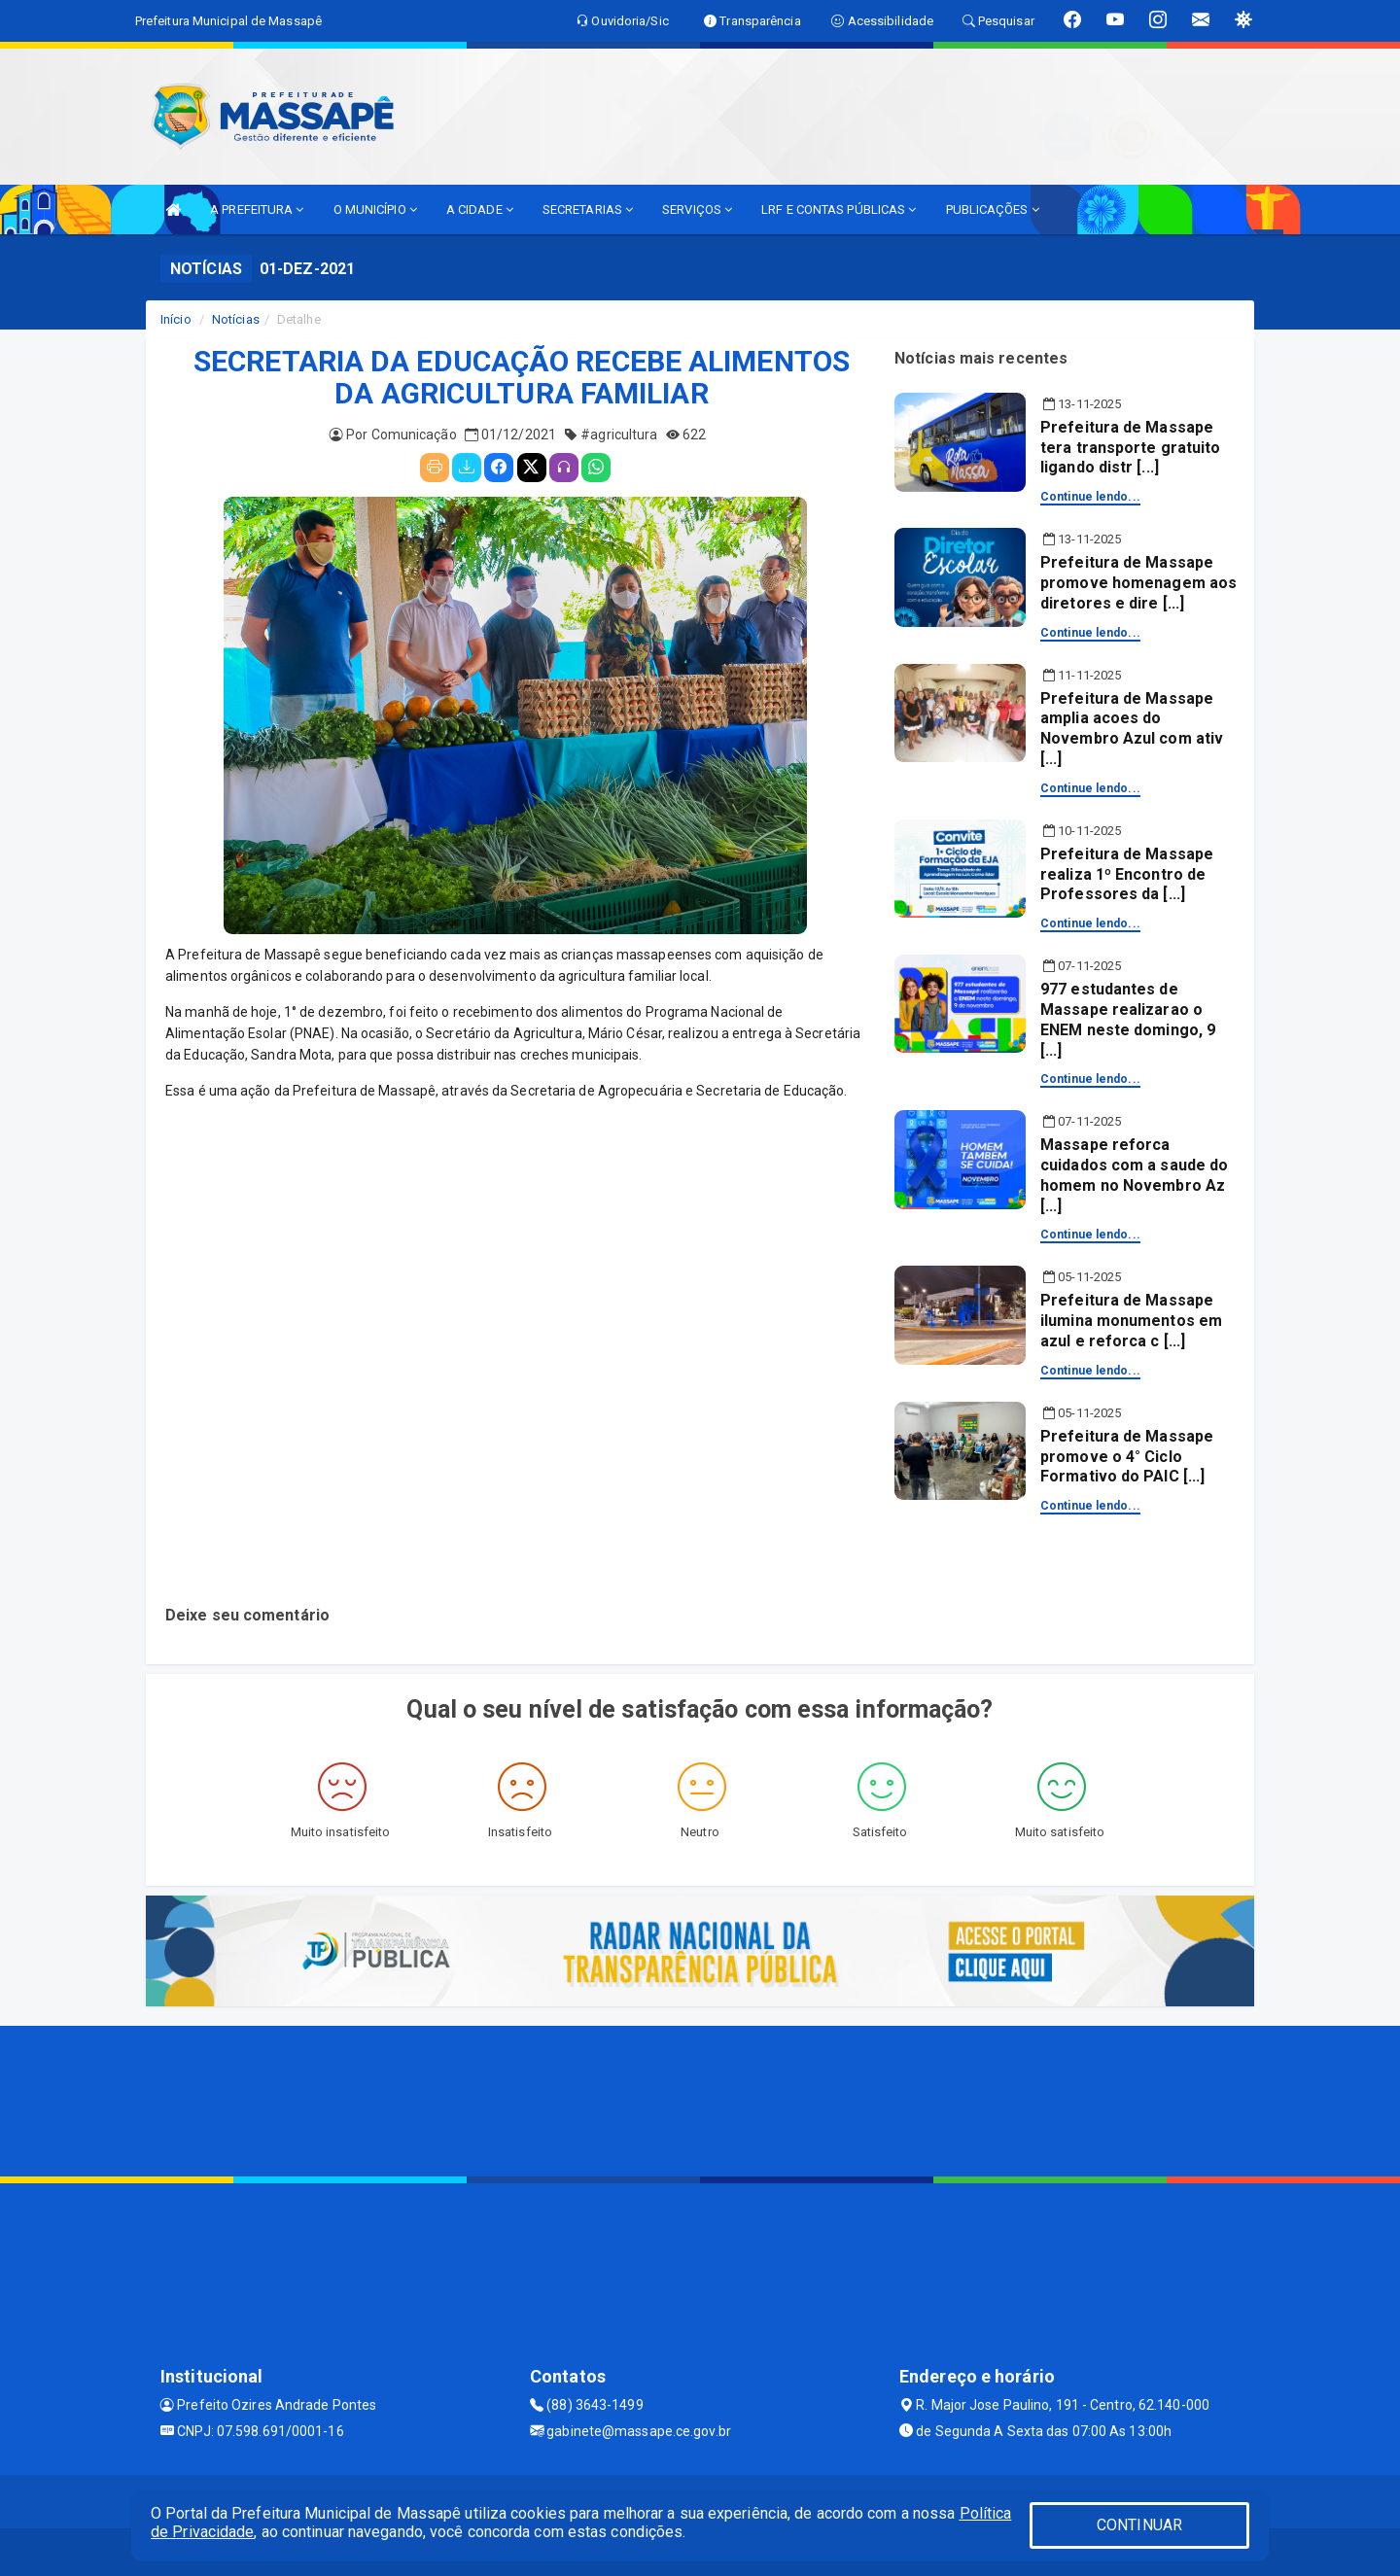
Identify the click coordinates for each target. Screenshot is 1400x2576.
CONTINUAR (1139, 2525)
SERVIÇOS (697, 209)
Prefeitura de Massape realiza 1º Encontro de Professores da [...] (1126, 874)
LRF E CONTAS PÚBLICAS (838, 209)
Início (176, 319)
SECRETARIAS (587, 209)
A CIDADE (479, 209)
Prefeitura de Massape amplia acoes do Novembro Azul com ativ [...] (1131, 728)
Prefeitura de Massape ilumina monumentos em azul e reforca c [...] (1131, 1320)
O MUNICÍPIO (375, 209)
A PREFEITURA (256, 209)
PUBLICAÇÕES (992, 209)
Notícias (236, 319)
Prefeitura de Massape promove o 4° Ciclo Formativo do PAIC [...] (1126, 1456)
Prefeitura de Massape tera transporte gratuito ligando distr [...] (1130, 447)
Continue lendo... (1090, 497)
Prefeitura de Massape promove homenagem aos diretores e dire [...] (1138, 582)
